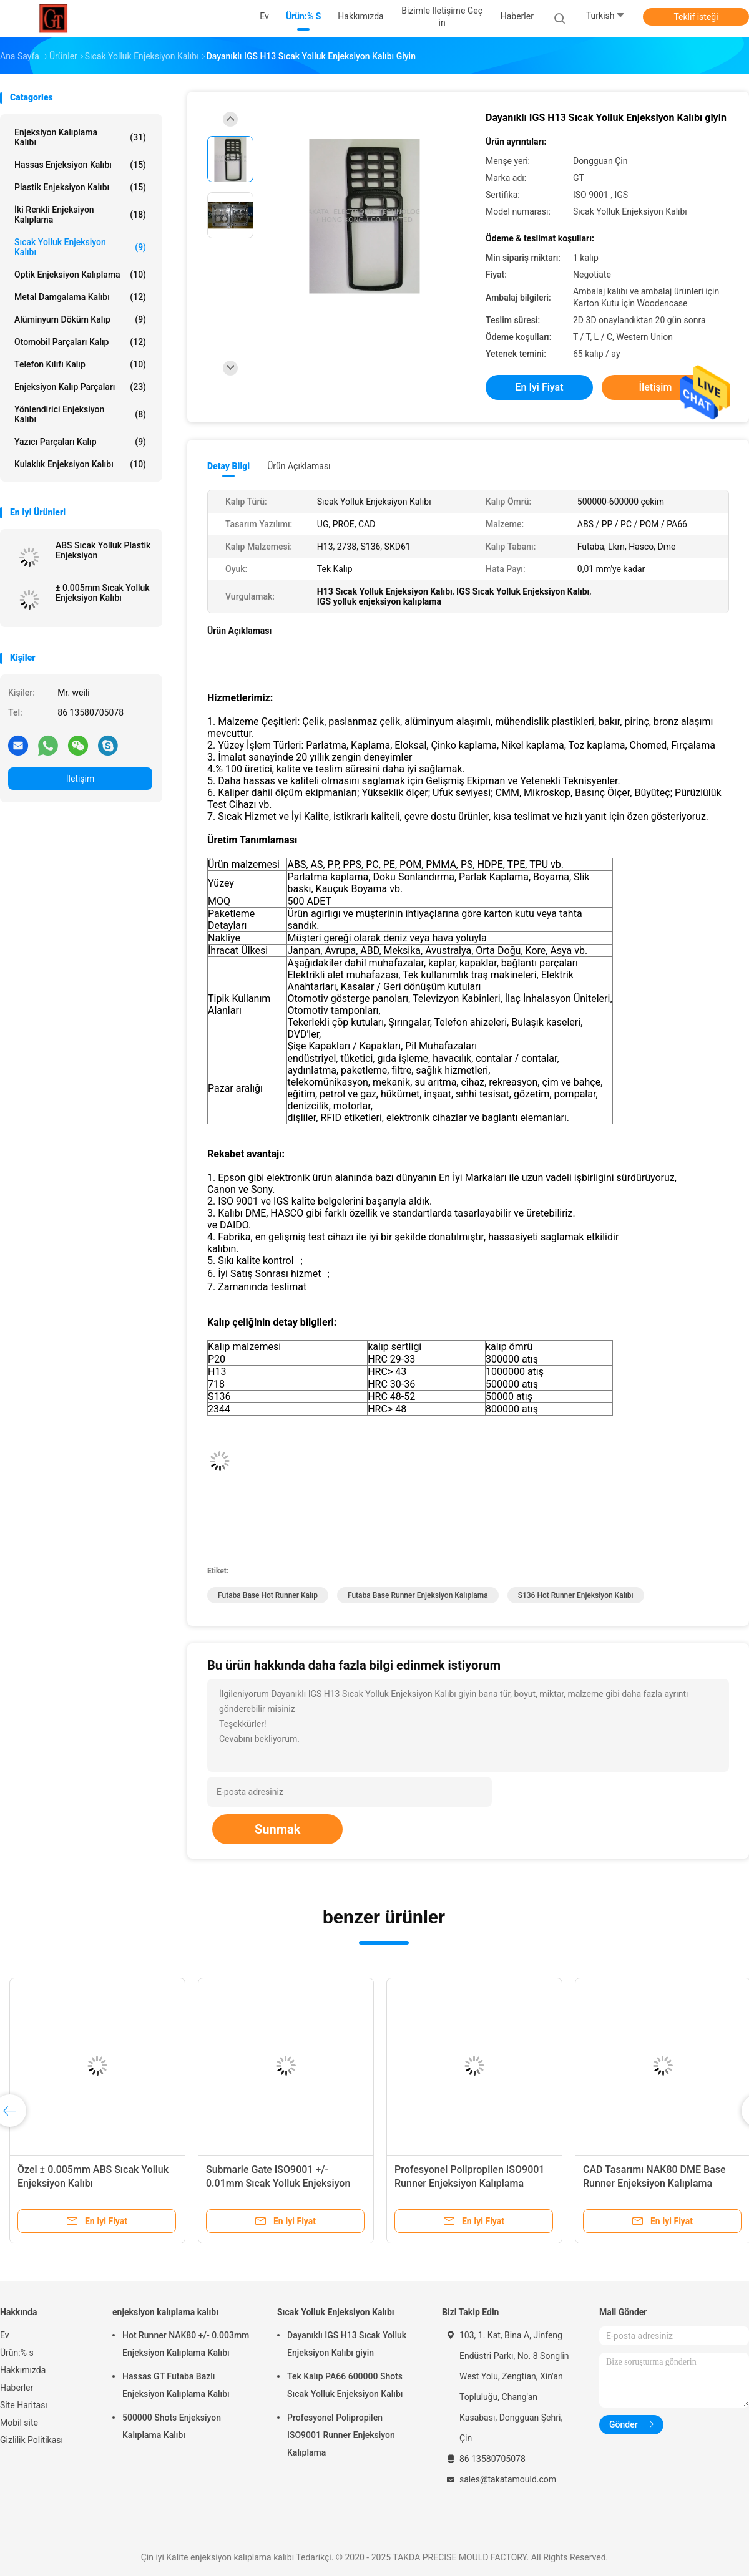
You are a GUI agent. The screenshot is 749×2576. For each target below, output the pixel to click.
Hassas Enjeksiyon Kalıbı (80, 164)
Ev (4, 2335)
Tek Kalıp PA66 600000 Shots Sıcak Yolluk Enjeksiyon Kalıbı (345, 2385)
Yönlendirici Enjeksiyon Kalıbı (80, 414)
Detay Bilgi (228, 466)
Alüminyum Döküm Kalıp (80, 319)
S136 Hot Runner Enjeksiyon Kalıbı (576, 1595)
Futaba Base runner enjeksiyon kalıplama (418, 1595)
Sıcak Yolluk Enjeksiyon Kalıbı (80, 247)
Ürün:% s (17, 2353)
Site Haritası (23, 2405)
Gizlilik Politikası (31, 2440)
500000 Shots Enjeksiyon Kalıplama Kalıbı (171, 2426)
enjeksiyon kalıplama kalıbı (80, 137)
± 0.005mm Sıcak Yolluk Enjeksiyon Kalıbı (103, 593)
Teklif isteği (695, 17)
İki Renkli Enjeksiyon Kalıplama (80, 215)
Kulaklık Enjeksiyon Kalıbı (80, 464)
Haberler (16, 2388)
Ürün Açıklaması (298, 466)
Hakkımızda (23, 2370)
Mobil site (19, 2423)
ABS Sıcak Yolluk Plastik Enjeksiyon (103, 550)
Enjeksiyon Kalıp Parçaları (80, 387)
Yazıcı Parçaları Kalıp (80, 441)
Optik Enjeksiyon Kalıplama (80, 274)
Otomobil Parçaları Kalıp (80, 342)
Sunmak (277, 1829)
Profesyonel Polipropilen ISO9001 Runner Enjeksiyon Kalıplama (341, 2435)
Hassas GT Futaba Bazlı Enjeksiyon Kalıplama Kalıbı (176, 2385)
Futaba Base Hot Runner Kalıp (268, 1595)
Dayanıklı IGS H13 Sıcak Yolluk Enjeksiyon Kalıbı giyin (346, 2344)
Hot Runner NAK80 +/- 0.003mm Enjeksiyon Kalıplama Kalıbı (185, 2344)
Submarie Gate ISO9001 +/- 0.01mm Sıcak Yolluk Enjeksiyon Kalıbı (278, 2183)
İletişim (80, 779)
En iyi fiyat (540, 387)
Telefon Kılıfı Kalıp (80, 364)
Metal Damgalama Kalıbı (80, 297)
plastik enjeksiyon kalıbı (80, 187)
